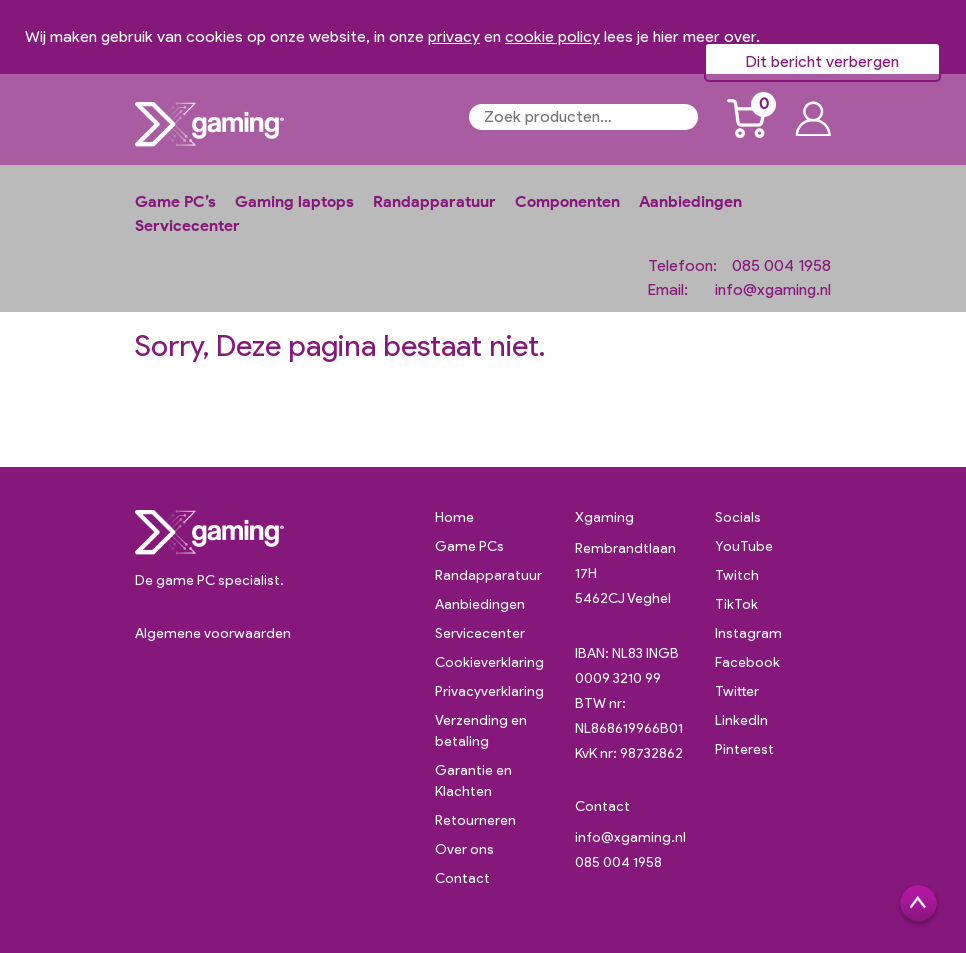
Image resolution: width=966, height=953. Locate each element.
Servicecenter (187, 225)
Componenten (567, 201)
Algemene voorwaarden (213, 633)
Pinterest (744, 749)
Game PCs (469, 546)
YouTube (744, 546)
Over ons (464, 849)
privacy (454, 36)
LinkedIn (741, 720)
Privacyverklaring (489, 691)
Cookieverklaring (489, 662)
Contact (462, 878)
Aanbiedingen (690, 201)
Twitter (737, 691)
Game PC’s (175, 201)
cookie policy (552, 36)
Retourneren (475, 820)
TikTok (736, 604)
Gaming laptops (294, 201)
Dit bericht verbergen (822, 61)
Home (454, 517)
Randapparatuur (434, 201)
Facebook (747, 662)
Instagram (748, 633)
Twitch (737, 575)
